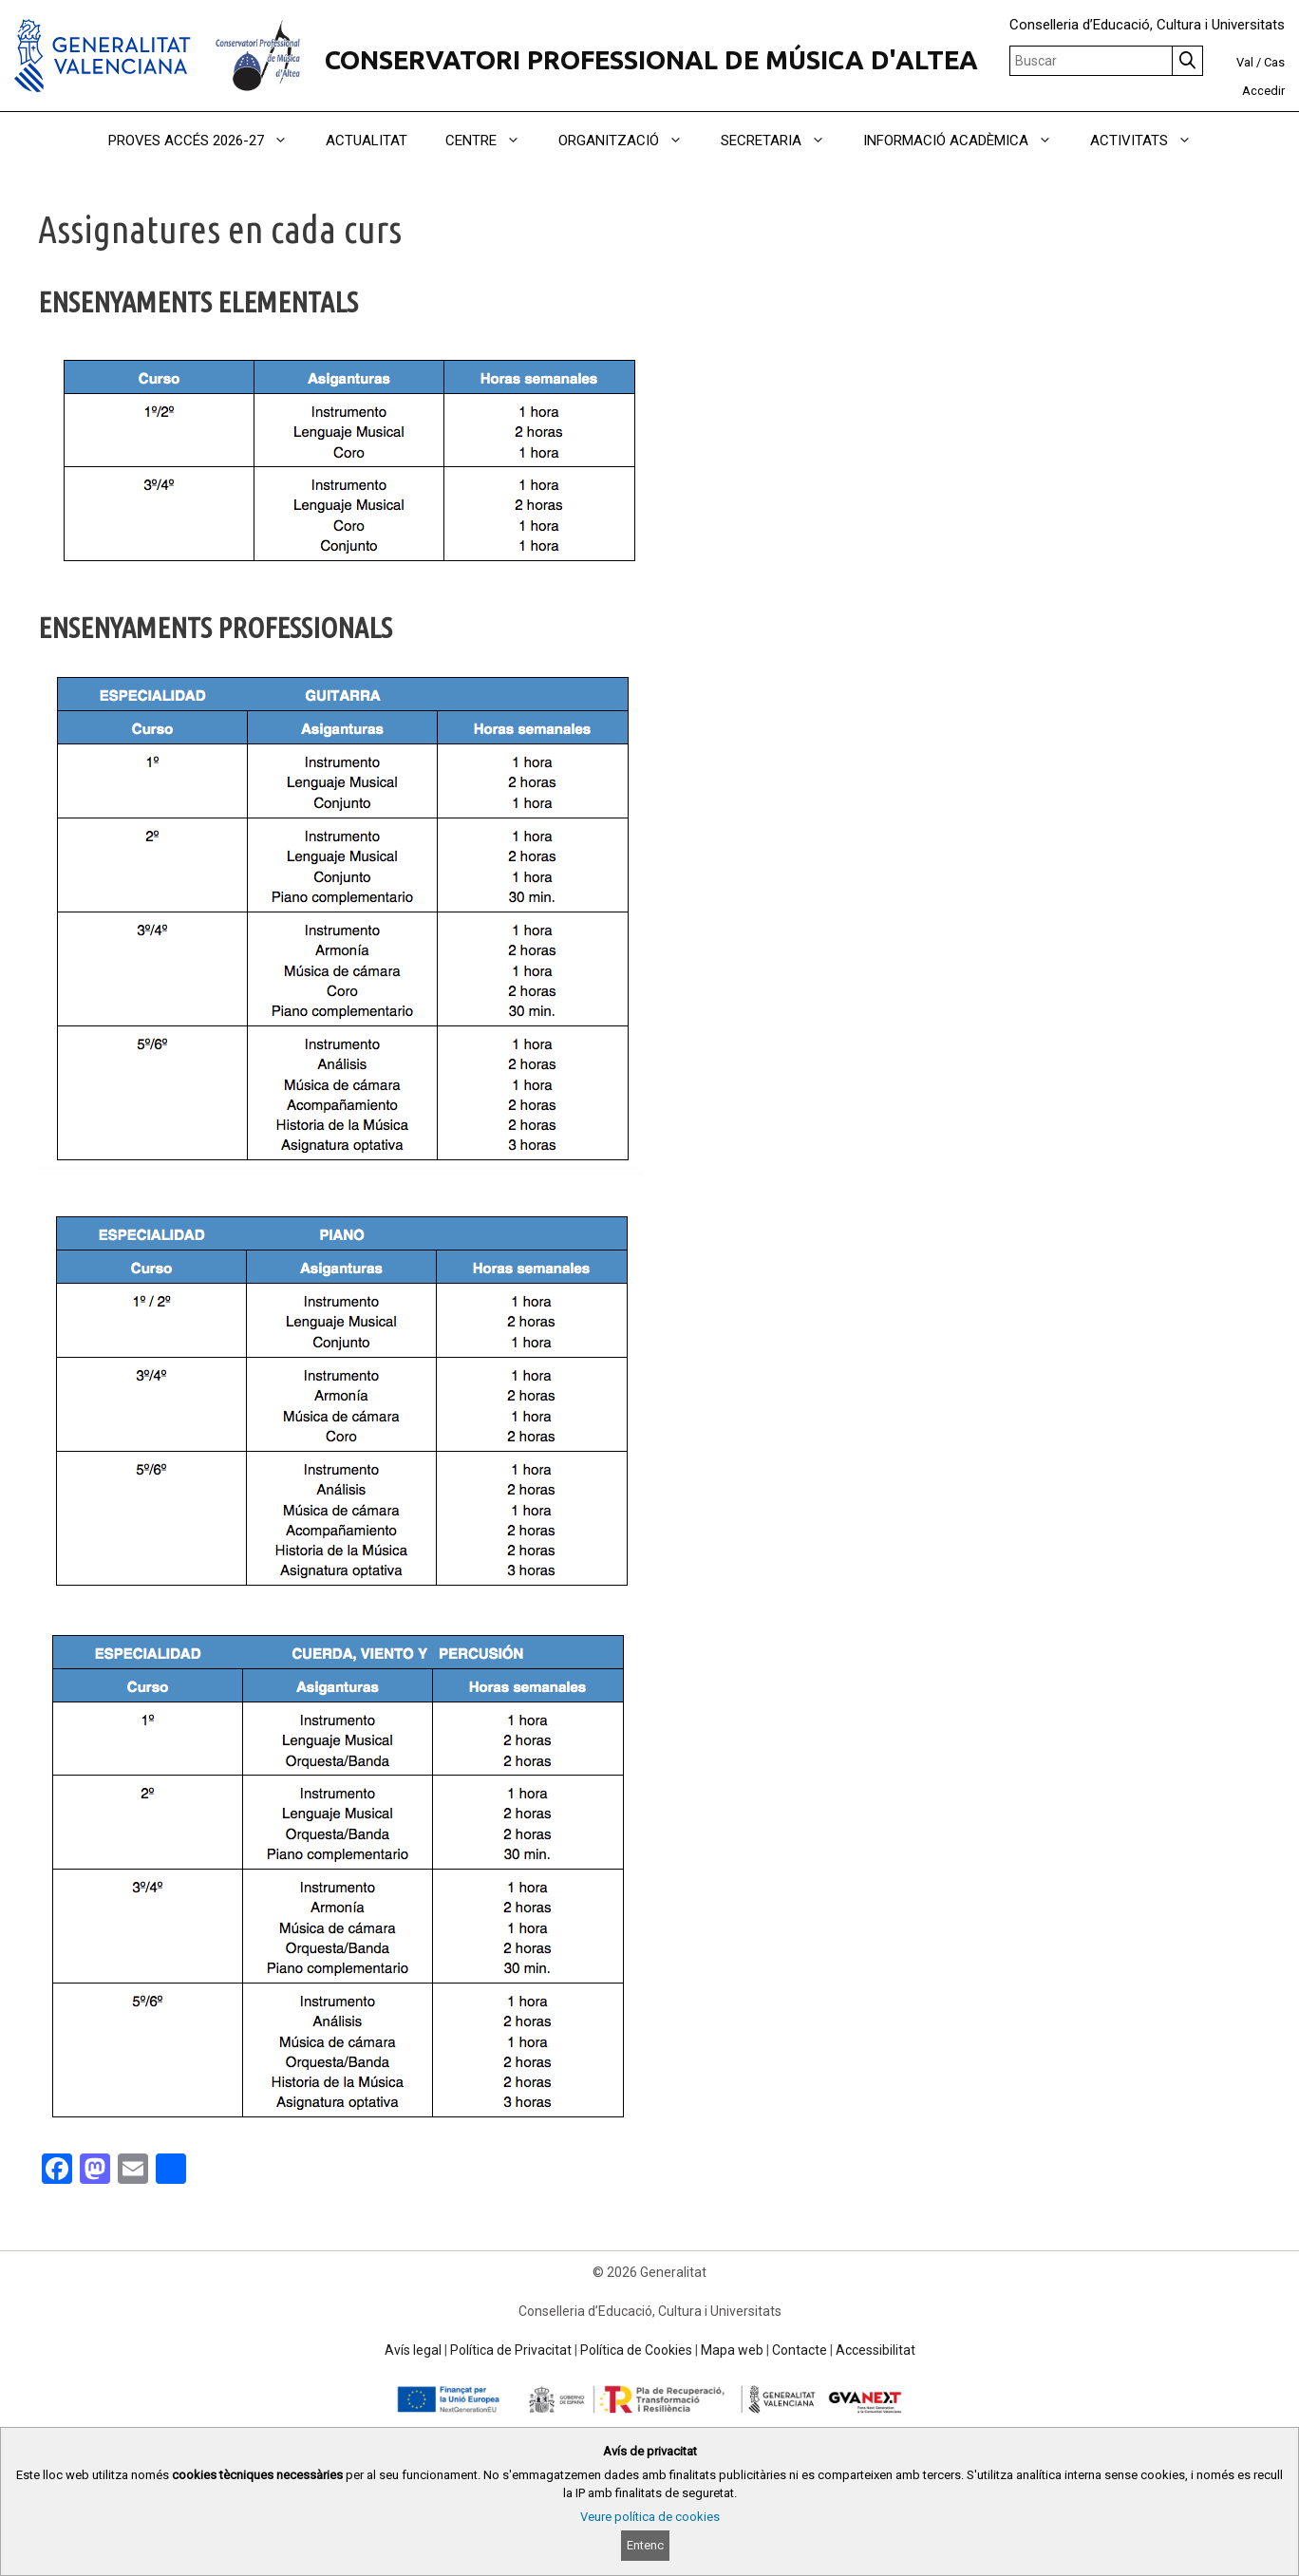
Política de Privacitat (511, 2350)
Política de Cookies (636, 2350)
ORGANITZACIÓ (630, 140)
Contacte (799, 2350)
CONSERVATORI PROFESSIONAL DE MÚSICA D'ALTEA (651, 60)
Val (1244, 62)
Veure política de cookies (650, 2517)
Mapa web (732, 2350)
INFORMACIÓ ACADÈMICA (967, 140)
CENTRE (492, 140)
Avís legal (413, 2350)
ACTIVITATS (1150, 140)
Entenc (645, 2545)
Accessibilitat (875, 2350)
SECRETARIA (782, 140)
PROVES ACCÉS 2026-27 (207, 140)
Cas (1274, 62)
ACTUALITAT (366, 140)
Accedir (1263, 91)
